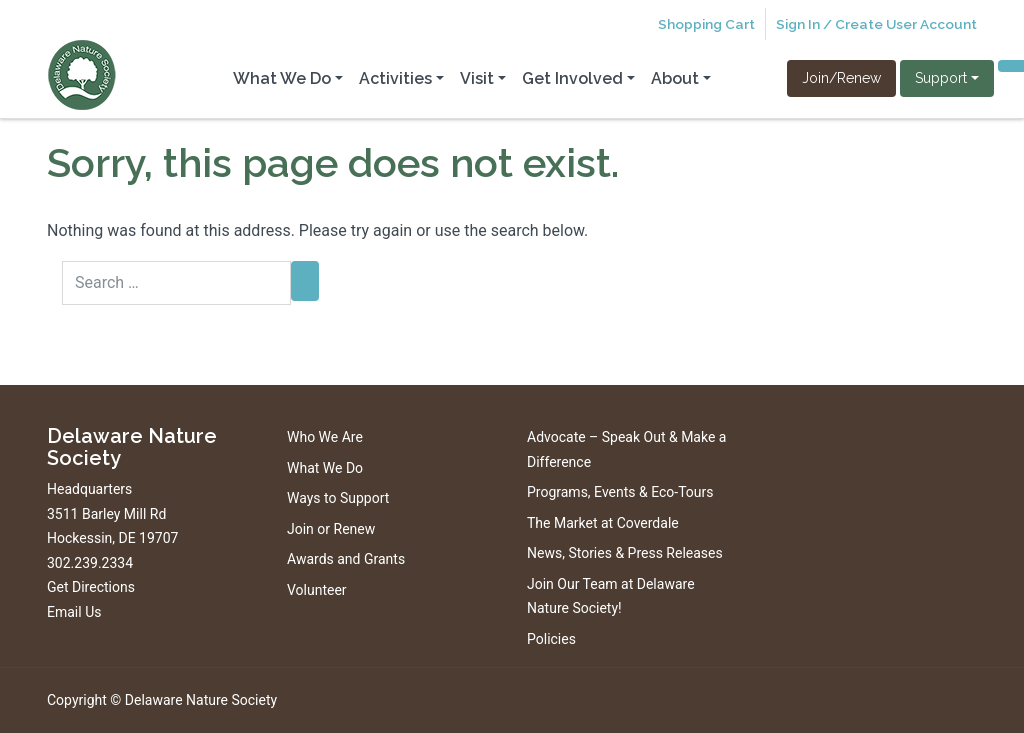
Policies (551, 639)
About (675, 78)
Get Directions (91, 587)
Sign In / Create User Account (876, 24)
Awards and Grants (346, 559)
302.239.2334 (90, 563)
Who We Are (325, 437)
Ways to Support (338, 498)
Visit (477, 78)
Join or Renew (331, 529)
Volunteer (317, 590)
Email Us (74, 612)
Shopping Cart (706, 24)
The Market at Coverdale (603, 523)
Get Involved (572, 78)
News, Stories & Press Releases (625, 553)
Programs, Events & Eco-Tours (620, 492)
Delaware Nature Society (201, 700)
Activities (395, 78)
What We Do (282, 78)
